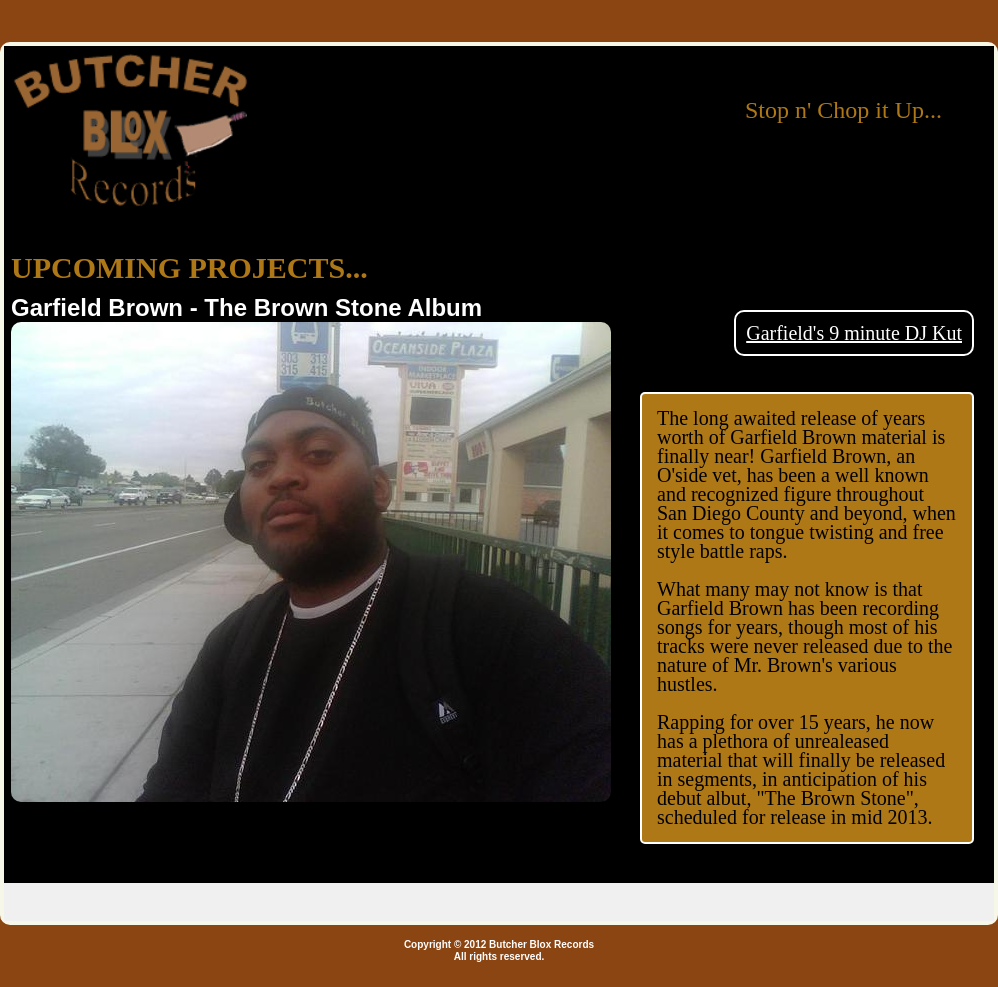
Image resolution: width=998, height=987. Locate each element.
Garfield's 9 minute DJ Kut (854, 333)
